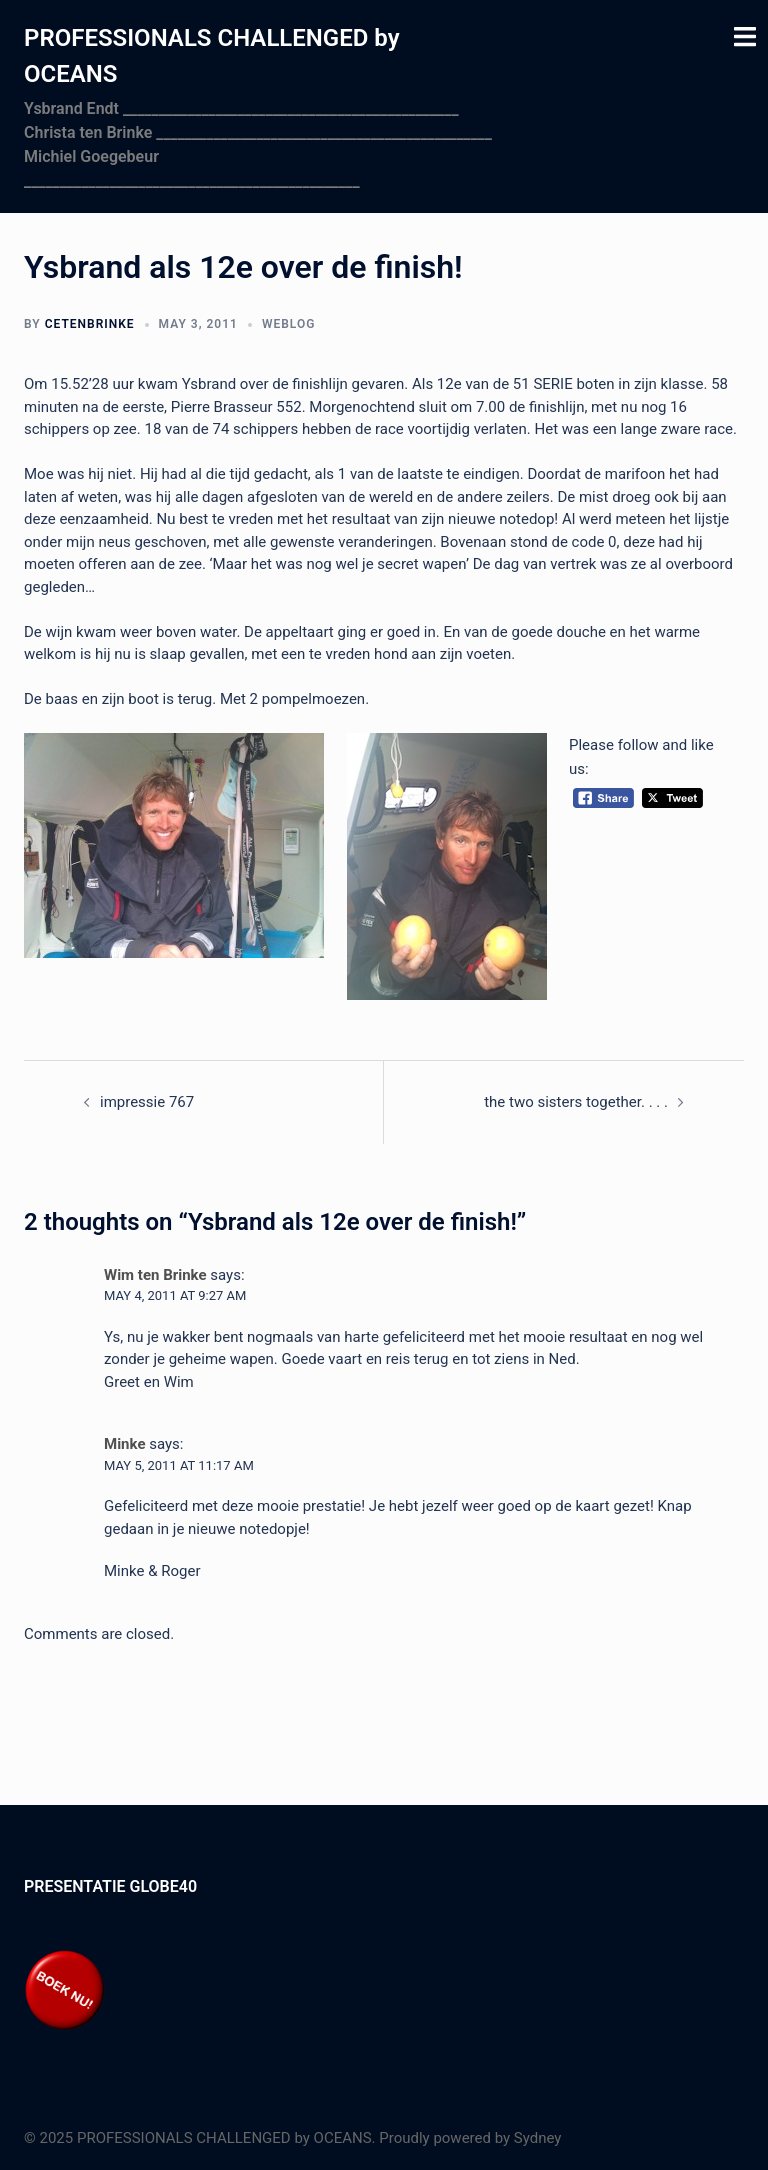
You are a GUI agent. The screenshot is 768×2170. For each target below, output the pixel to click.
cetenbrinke (90, 324)
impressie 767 (147, 1102)
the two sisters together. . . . (576, 1102)
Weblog (288, 324)
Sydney (538, 2138)
